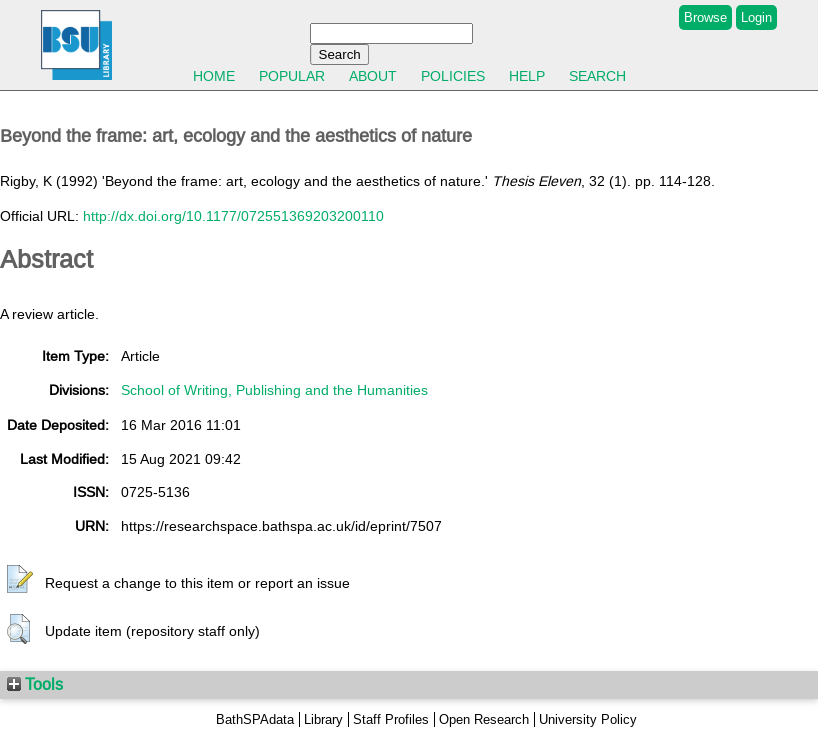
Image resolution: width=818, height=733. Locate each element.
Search (597, 76)
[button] (20, 580)
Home (214, 76)
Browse (705, 17)
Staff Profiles (391, 719)
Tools (35, 684)
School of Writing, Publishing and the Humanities (274, 390)
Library (323, 719)
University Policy (588, 719)
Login (756, 17)
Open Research (484, 719)
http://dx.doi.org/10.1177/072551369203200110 (233, 216)
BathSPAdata (255, 719)
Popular (292, 76)
